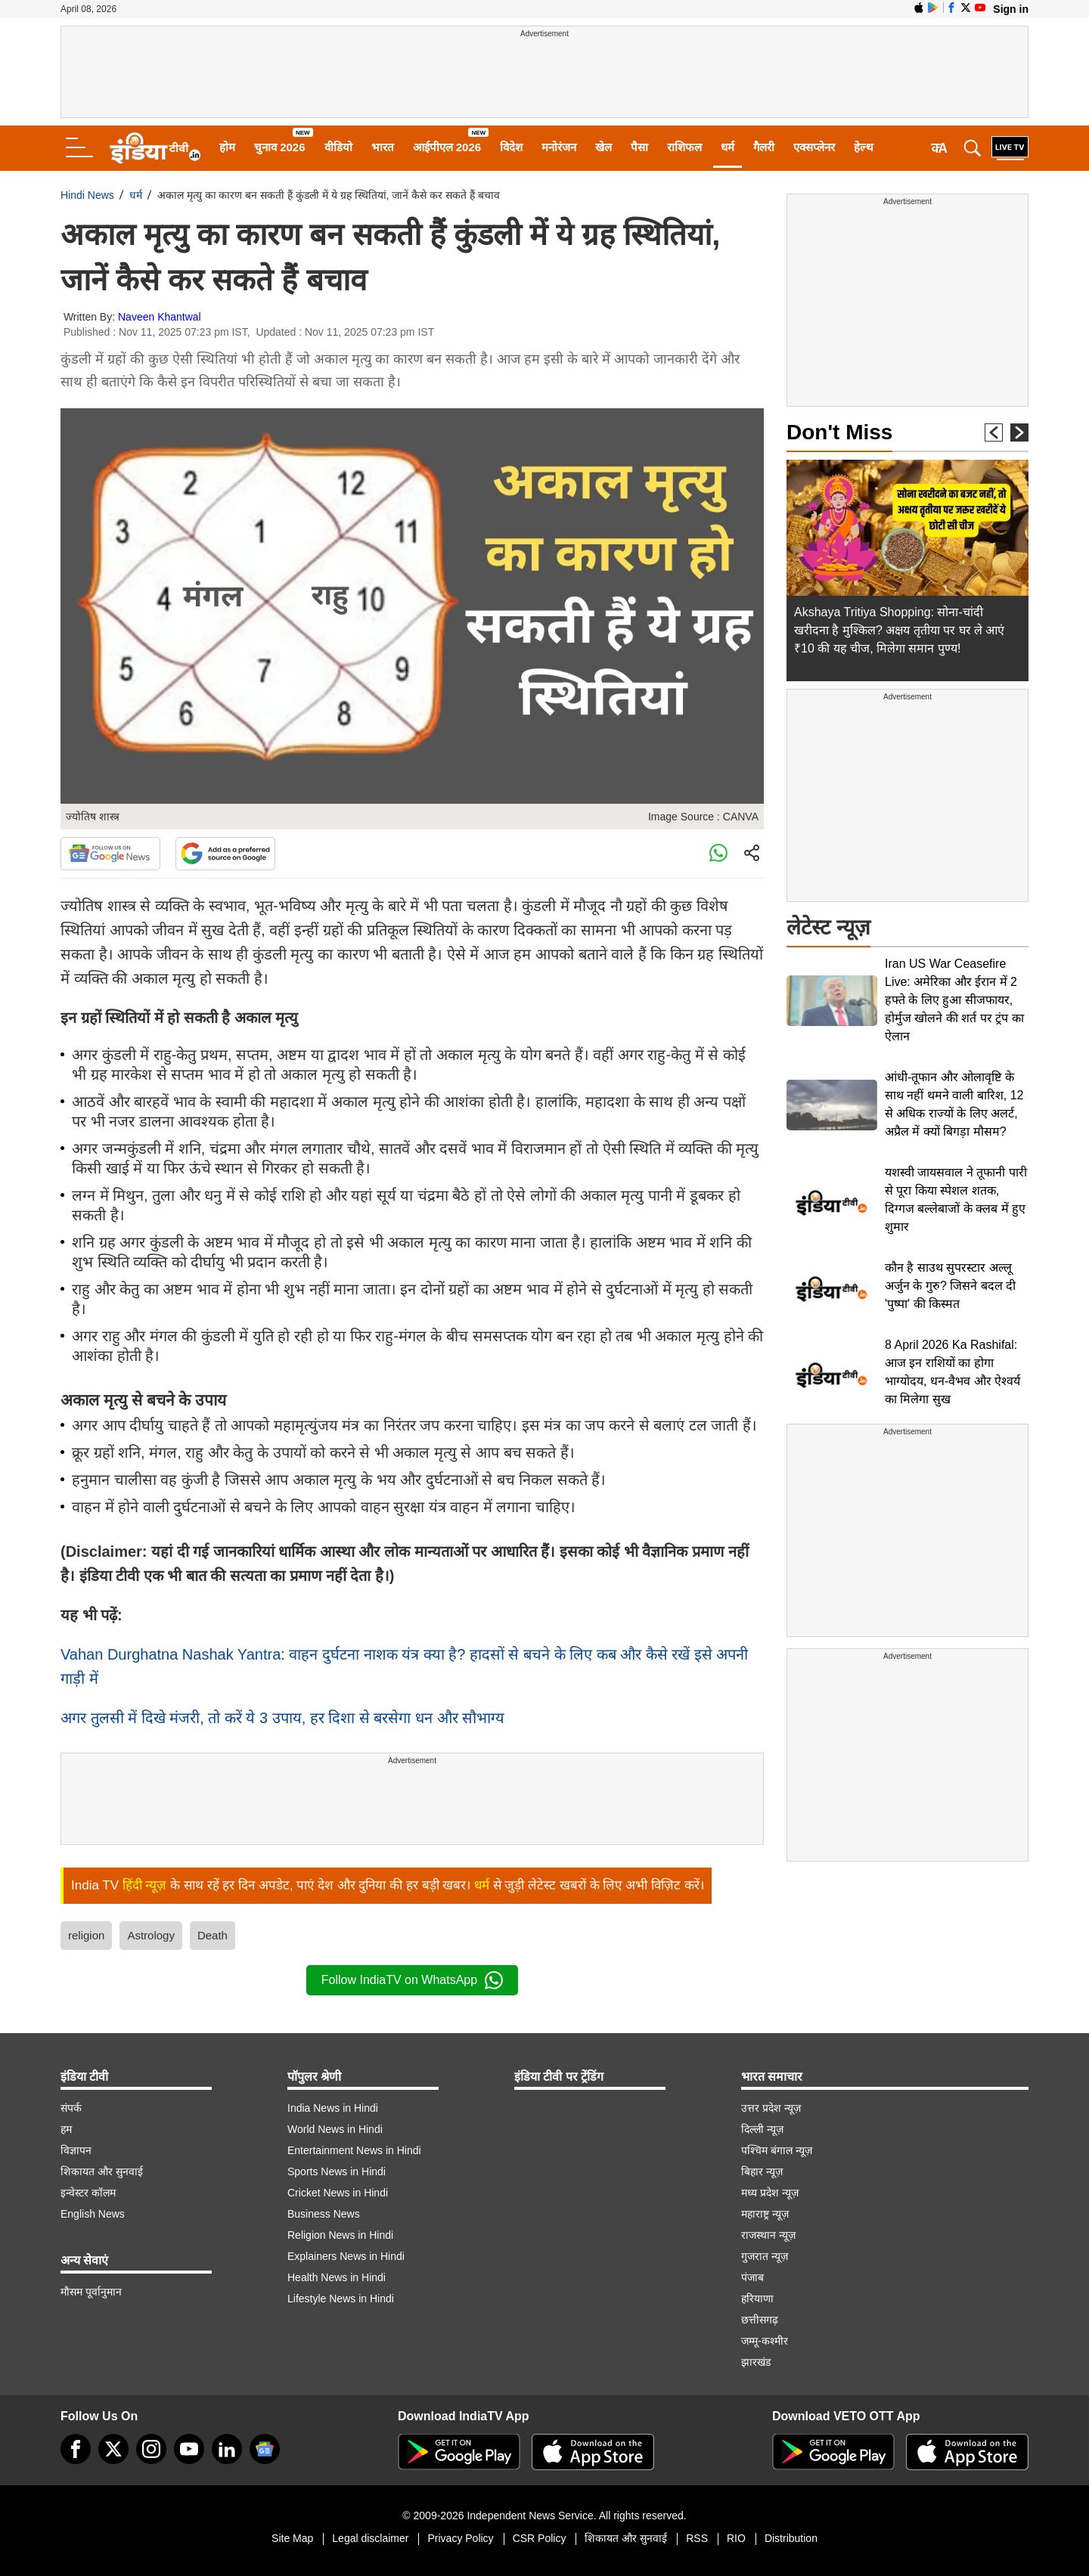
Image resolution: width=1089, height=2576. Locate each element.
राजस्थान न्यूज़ (768, 2235)
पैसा (639, 147)
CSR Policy (539, 2538)
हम (66, 2129)
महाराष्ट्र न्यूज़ (765, 2214)
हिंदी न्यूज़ (145, 1885)
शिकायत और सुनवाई (101, 2171)
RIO (736, 2538)
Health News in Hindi (336, 2277)
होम (227, 147)
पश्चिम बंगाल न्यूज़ (776, 2150)
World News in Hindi (335, 2129)
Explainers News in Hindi (346, 2256)
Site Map (292, 2538)
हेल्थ (863, 147)
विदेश (511, 147)
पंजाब (752, 2277)
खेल (603, 147)
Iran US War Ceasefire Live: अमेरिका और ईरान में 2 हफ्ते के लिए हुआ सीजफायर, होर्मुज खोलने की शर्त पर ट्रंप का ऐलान (954, 1000)
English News (92, 2214)
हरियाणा (757, 2298)
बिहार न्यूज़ (762, 2171)
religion (86, 1935)
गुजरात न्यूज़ (764, 2256)
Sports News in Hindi (336, 2171)
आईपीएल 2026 (447, 147)
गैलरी (763, 147)
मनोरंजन (558, 147)
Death (212, 1935)
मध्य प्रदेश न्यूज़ (770, 2193)
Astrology (151, 1935)
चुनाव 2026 (280, 147)
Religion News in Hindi (340, 2235)
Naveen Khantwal (159, 317)
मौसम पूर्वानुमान (91, 2292)
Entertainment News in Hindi (354, 2150)
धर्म (727, 147)
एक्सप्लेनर (814, 147)
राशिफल (684, 147)
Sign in (1010, 9)
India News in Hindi (332, 2108)
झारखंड (756, 2362)
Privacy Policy (460, 2538)
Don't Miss (839, 432)
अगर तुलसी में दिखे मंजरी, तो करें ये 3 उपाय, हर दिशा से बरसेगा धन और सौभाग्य (282, 1718)
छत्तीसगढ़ (759, 2320)
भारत (382, 147)
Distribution (791, 2538)
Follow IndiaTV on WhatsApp (412, 1980)
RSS (697, 2538)
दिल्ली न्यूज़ (762, 2129)
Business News (323, 2214)
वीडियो (338, 147)
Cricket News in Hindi (337, 2193)
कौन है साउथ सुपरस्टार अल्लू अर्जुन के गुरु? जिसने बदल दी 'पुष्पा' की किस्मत (950, 1285)
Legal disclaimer (370, 2538)
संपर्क (71, 2108)
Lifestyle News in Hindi (340, 2298)
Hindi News (87, 195)
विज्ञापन (76, 2150)
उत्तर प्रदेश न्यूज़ (771, 2108)
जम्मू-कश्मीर (764, 2341)
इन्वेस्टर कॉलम (88, 2193)
